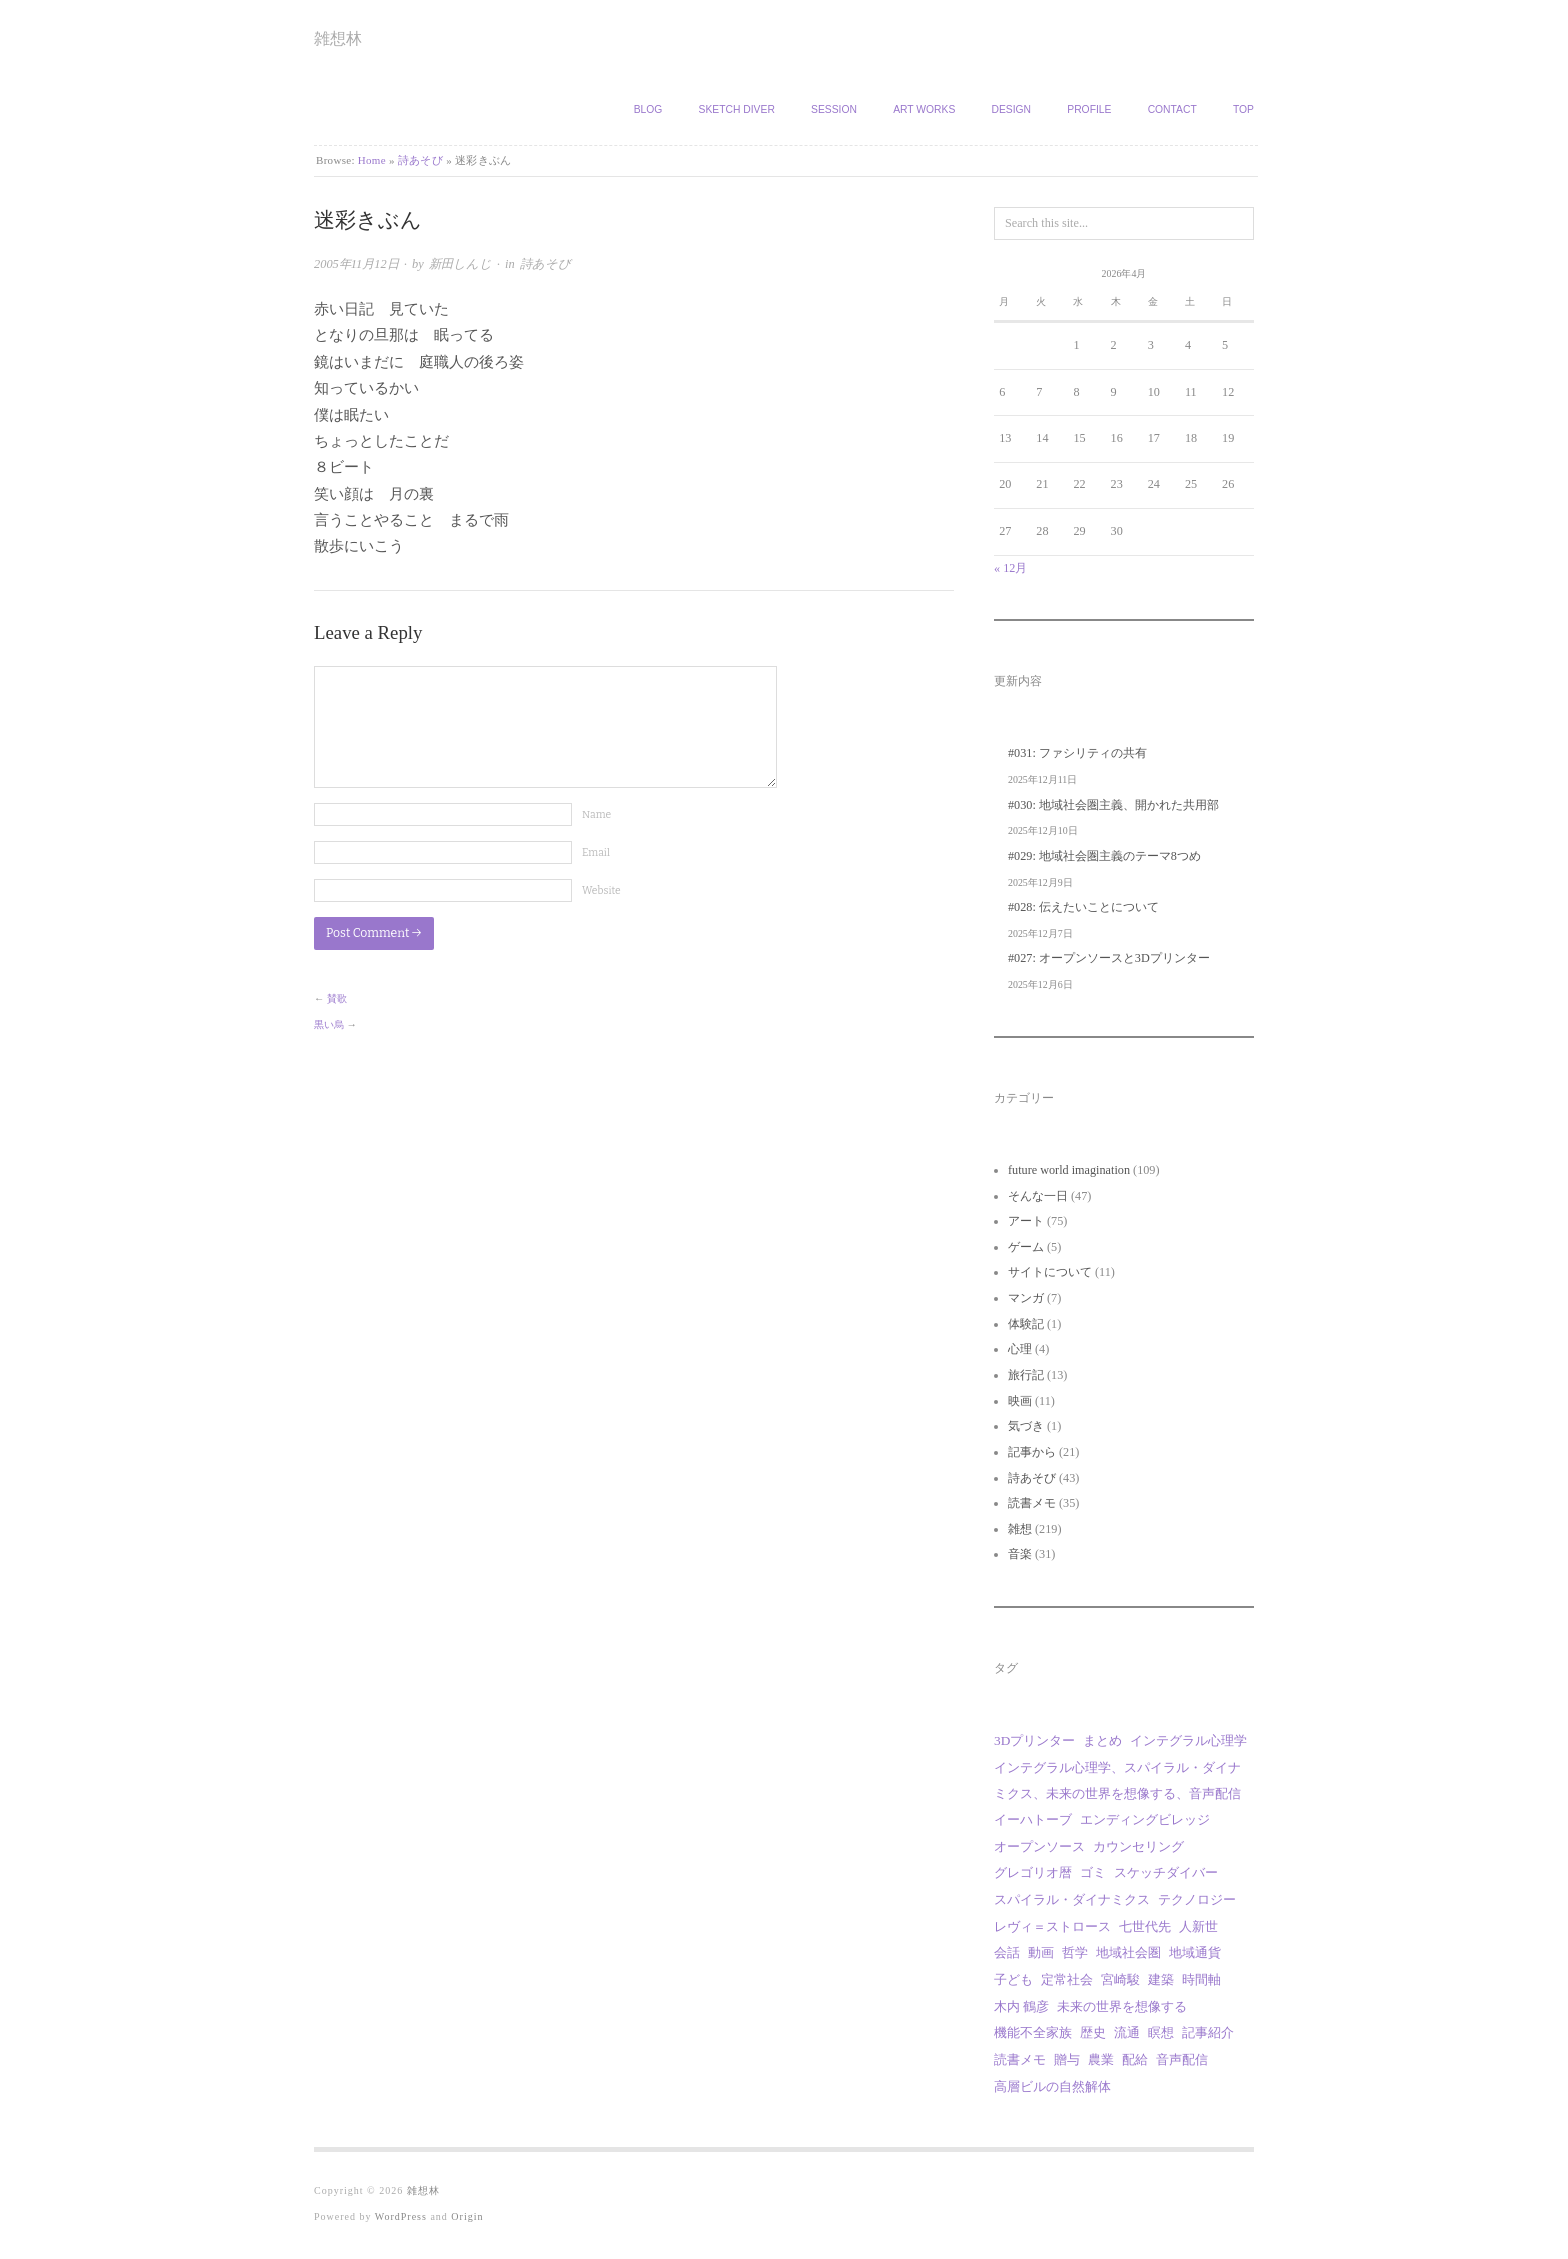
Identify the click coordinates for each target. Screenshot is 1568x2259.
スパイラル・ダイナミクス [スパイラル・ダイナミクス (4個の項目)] (1072, 1899)
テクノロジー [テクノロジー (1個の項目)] (1197, 1899)
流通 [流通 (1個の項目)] (1127, 2032)
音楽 (1020, 1554)
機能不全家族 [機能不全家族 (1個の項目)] (1033, 2032)
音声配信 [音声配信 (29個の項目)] (1182, 2059)
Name (596, 814)
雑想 (1020, 1529)
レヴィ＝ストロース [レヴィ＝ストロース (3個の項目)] (1052, 1926)
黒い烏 (329, 1024)
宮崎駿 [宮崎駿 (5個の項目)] (1120, 1979)
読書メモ (1032, 1503)
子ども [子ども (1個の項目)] (1013, 1979)
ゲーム (1026, 1247)
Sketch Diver (737, 109)
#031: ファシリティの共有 (1077, 753)
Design (1011, 109)
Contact (1172, 109)
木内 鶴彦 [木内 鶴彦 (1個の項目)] (1021, 2006)
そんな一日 (1038, 1196)
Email (596, 852)
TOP (1243, 109)
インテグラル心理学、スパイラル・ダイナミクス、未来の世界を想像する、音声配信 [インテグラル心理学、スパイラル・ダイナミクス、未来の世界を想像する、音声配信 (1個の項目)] (1117, 1780)
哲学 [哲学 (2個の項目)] (1075, 1952)
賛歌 (337, 998)
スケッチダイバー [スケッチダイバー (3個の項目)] (1166, 1872)
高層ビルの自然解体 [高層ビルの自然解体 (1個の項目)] (1052, 2086)
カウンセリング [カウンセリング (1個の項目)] (1138, 1846)
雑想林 (338, 38)
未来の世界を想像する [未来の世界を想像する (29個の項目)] (1122, 2006)
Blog (648, 109)
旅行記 (1026, 1375)
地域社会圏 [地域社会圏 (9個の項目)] (1128, 1952)
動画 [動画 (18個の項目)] (1041, 1952)
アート (1026, 1221)
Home (372, 160)
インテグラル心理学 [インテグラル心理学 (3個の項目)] (1188, 1740)
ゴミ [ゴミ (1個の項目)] (1093, 1872)
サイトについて (1050, 1272)
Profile (1089, 109)
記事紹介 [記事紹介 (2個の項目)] (1208, 2032)
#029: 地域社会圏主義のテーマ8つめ (1104, 856)
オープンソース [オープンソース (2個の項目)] (1039, 1846)
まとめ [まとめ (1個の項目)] (1102, 1740)
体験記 (1026, 1324)
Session (834, 109)
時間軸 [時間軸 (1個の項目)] (1201, 1979)
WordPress (401, 2216)
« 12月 (1010, 568)
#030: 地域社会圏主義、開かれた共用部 (1113, 805)
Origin (467, 2216)
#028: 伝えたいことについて (1083, 907)
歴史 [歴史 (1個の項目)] (1093, 2032)
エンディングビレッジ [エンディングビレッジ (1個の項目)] (1145, 1819)
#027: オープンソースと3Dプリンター (1109, 958)
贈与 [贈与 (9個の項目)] (1067, 2059)
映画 (1020, 1401)
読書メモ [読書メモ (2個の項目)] (1020, 2059)
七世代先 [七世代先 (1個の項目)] (1145, 1926)
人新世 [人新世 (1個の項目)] (1198, 1926)
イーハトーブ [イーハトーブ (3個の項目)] (1033, 1819)
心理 (1020, 1349)
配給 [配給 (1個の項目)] (1135, 2059)
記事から (1032, 1452)
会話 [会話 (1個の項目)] (1007, 1952)
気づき (1026, 1426)
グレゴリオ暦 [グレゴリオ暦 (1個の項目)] (1033, 1872)
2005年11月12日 (356, 264)
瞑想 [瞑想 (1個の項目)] (1161, 2032)
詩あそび (420, 160)
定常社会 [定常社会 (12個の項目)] (1067, 1979)
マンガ (1026, 1298)
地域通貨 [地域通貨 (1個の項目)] (1195, 1952)
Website (601, 890)
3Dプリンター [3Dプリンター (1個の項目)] (1034, 1740)
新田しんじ (460, 264)
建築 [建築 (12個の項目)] (1161, 1979)
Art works (924, 109)
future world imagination (1069, 1170)
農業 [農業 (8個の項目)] (1101, 2059)
